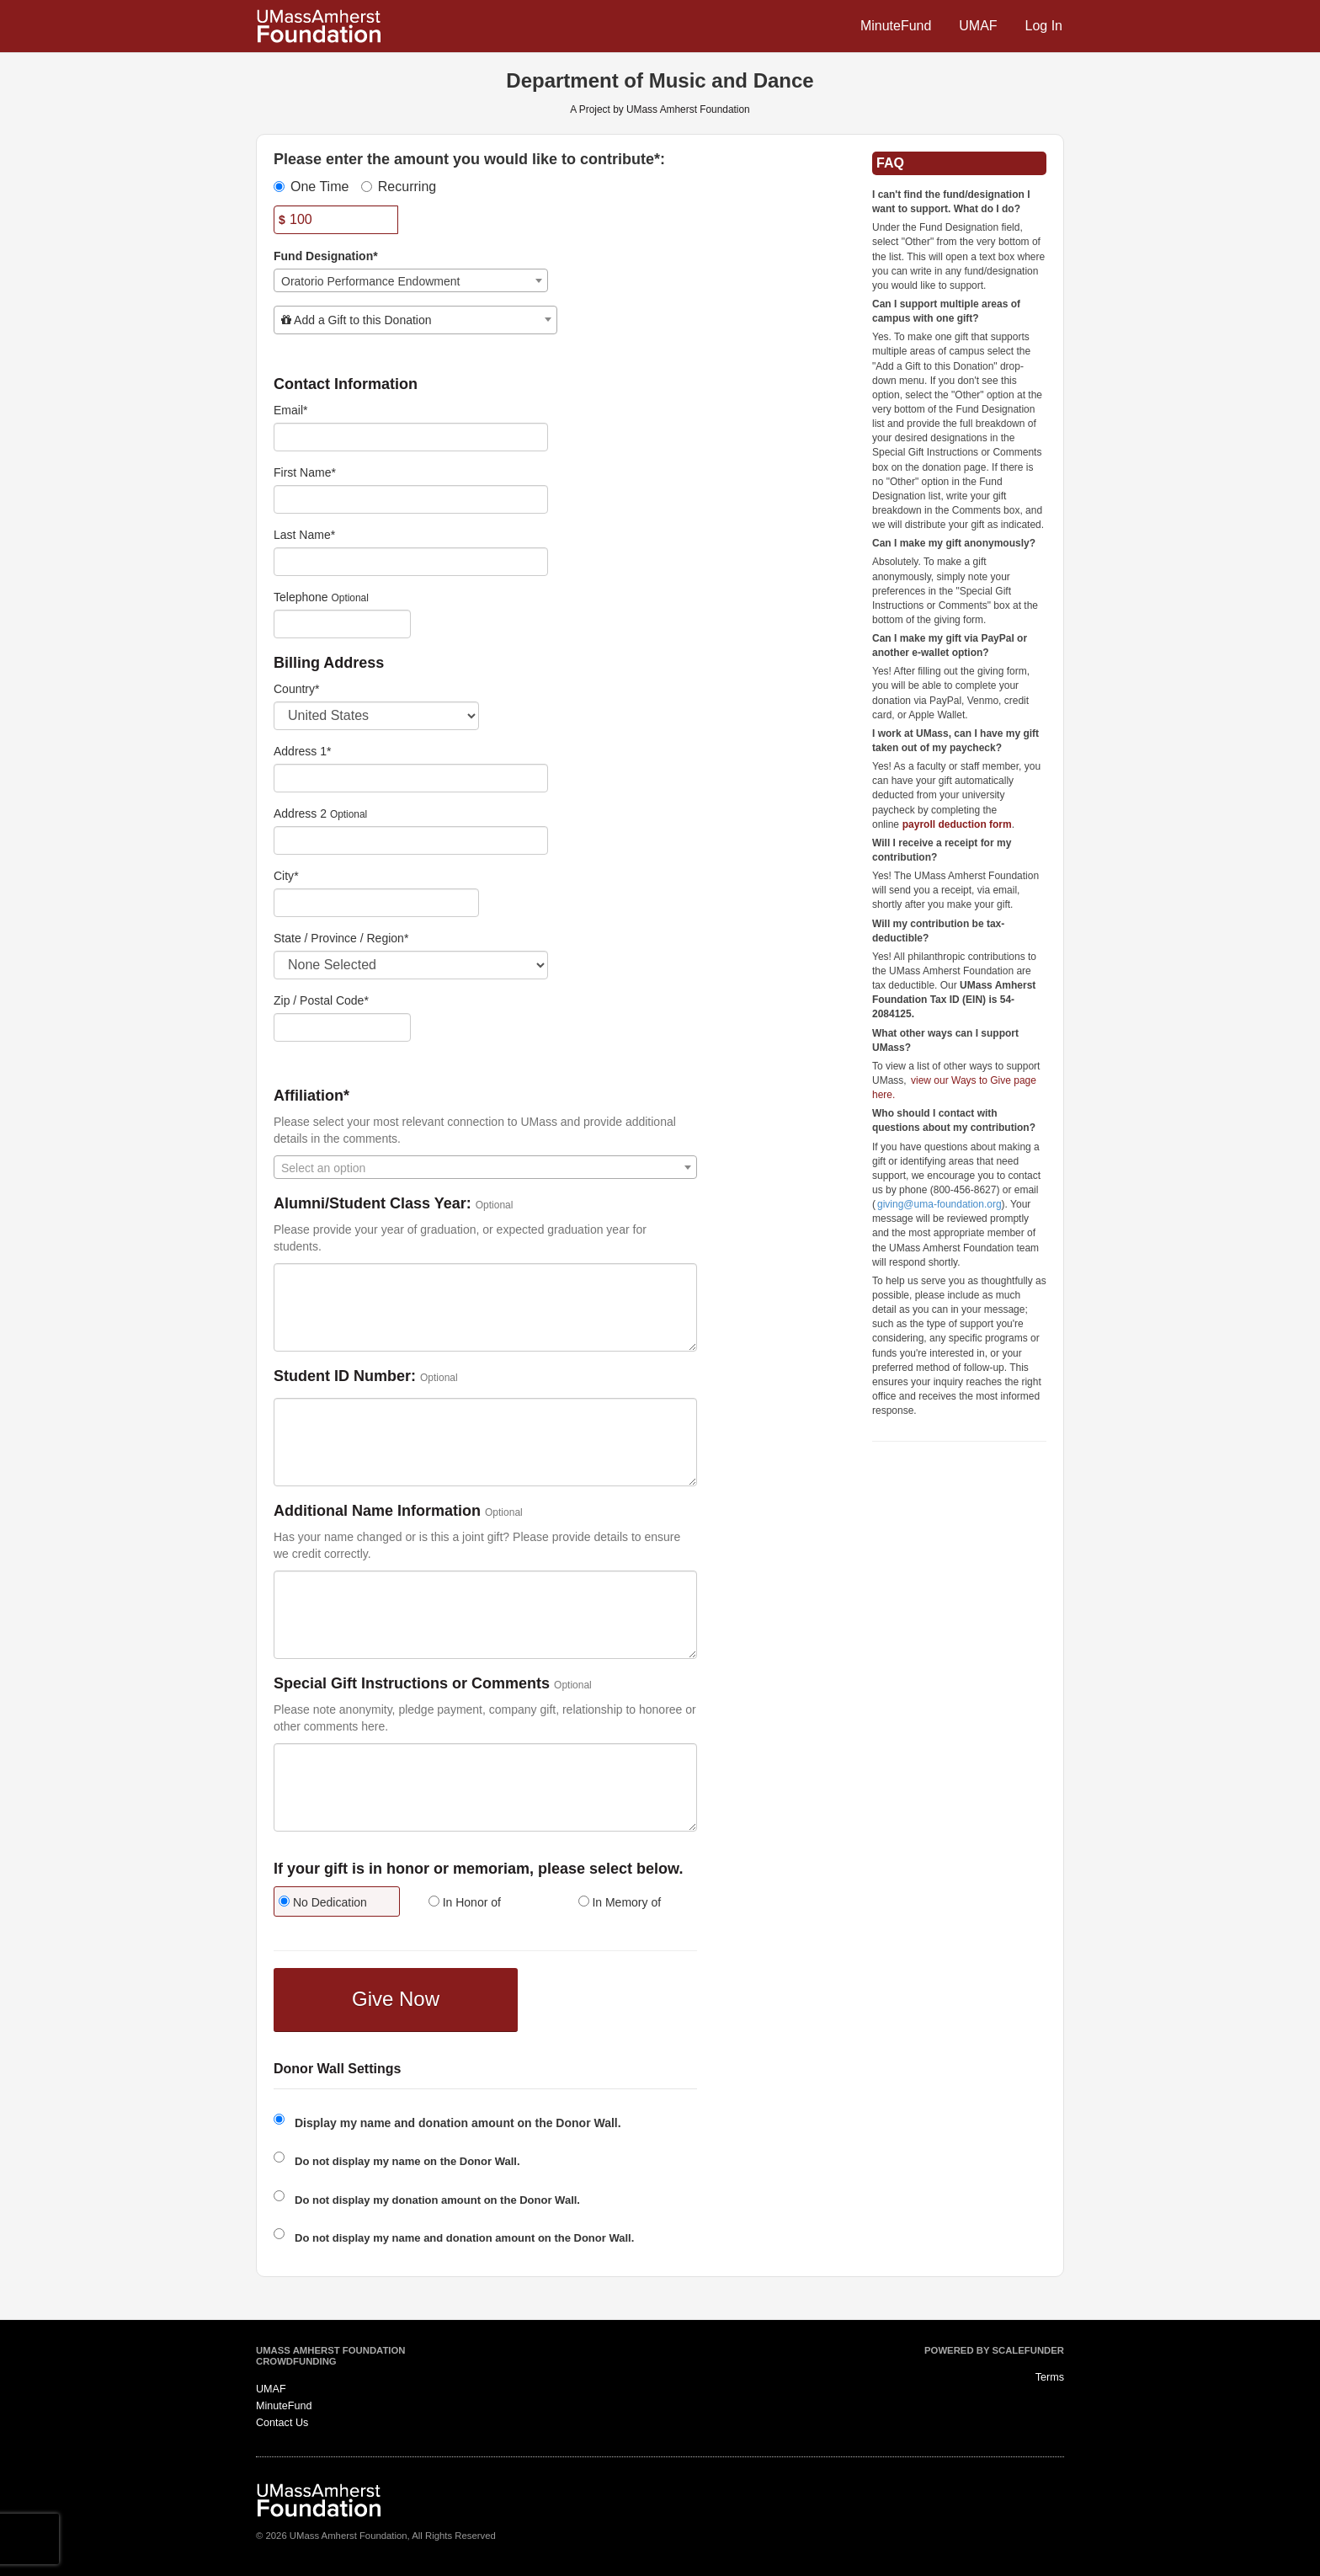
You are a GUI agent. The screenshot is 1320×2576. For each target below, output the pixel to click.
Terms (1049, 2377)
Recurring (398, 186)
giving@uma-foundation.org (939, 1204)
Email (290, 410)
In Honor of (464, 1902)
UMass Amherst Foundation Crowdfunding (330, 2356)
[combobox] (411, 280)
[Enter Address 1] (411, 778)
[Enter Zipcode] (342, 1027)
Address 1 (303, 751)
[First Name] (411, 499)
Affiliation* (311, 1096)
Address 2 (300, 813)
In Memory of (620, 1902)
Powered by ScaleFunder (994, 2350)
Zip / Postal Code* (321, 1000)
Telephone (301, 597)
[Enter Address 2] (411, 840)
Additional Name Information (377, 1511)
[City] (376, 902)
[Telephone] (342, 624)
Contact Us (282, 2423)
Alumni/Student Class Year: (372, 1204)
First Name (305, 472)
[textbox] (415, 320)
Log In (1043, 26)
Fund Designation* (326, 256)
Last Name (304, 534)
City (286, 876)
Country (296, 689)
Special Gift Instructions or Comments (412, 1684)
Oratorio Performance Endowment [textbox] (370, 281)
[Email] (411, 437)
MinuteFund (896, 26)
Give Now (395, 1998)
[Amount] (336, 219)
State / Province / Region (341, 938)
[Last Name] (411, 561)
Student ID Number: (345, 1376)
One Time (311, 186)
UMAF (978, 26)
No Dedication (323, 1902)
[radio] (336, 1903)
